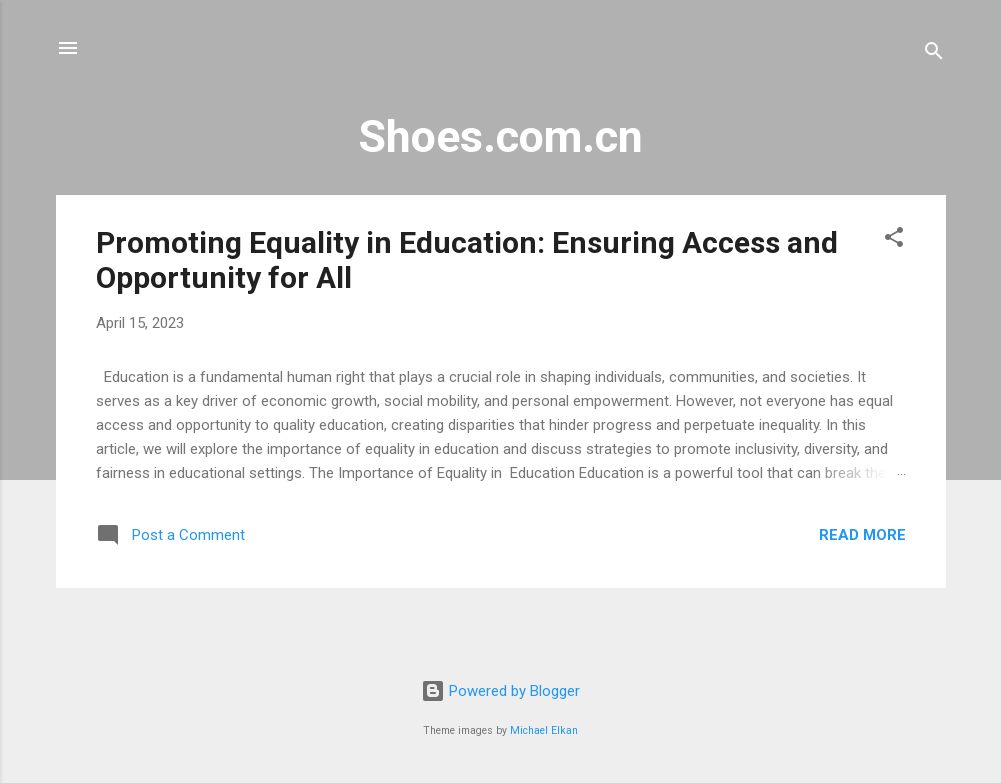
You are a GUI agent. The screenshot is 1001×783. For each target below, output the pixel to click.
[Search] (934, 54)
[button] (894, 240)
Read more (862, 535)
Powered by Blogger (500, 691)
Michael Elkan (544, 730)
